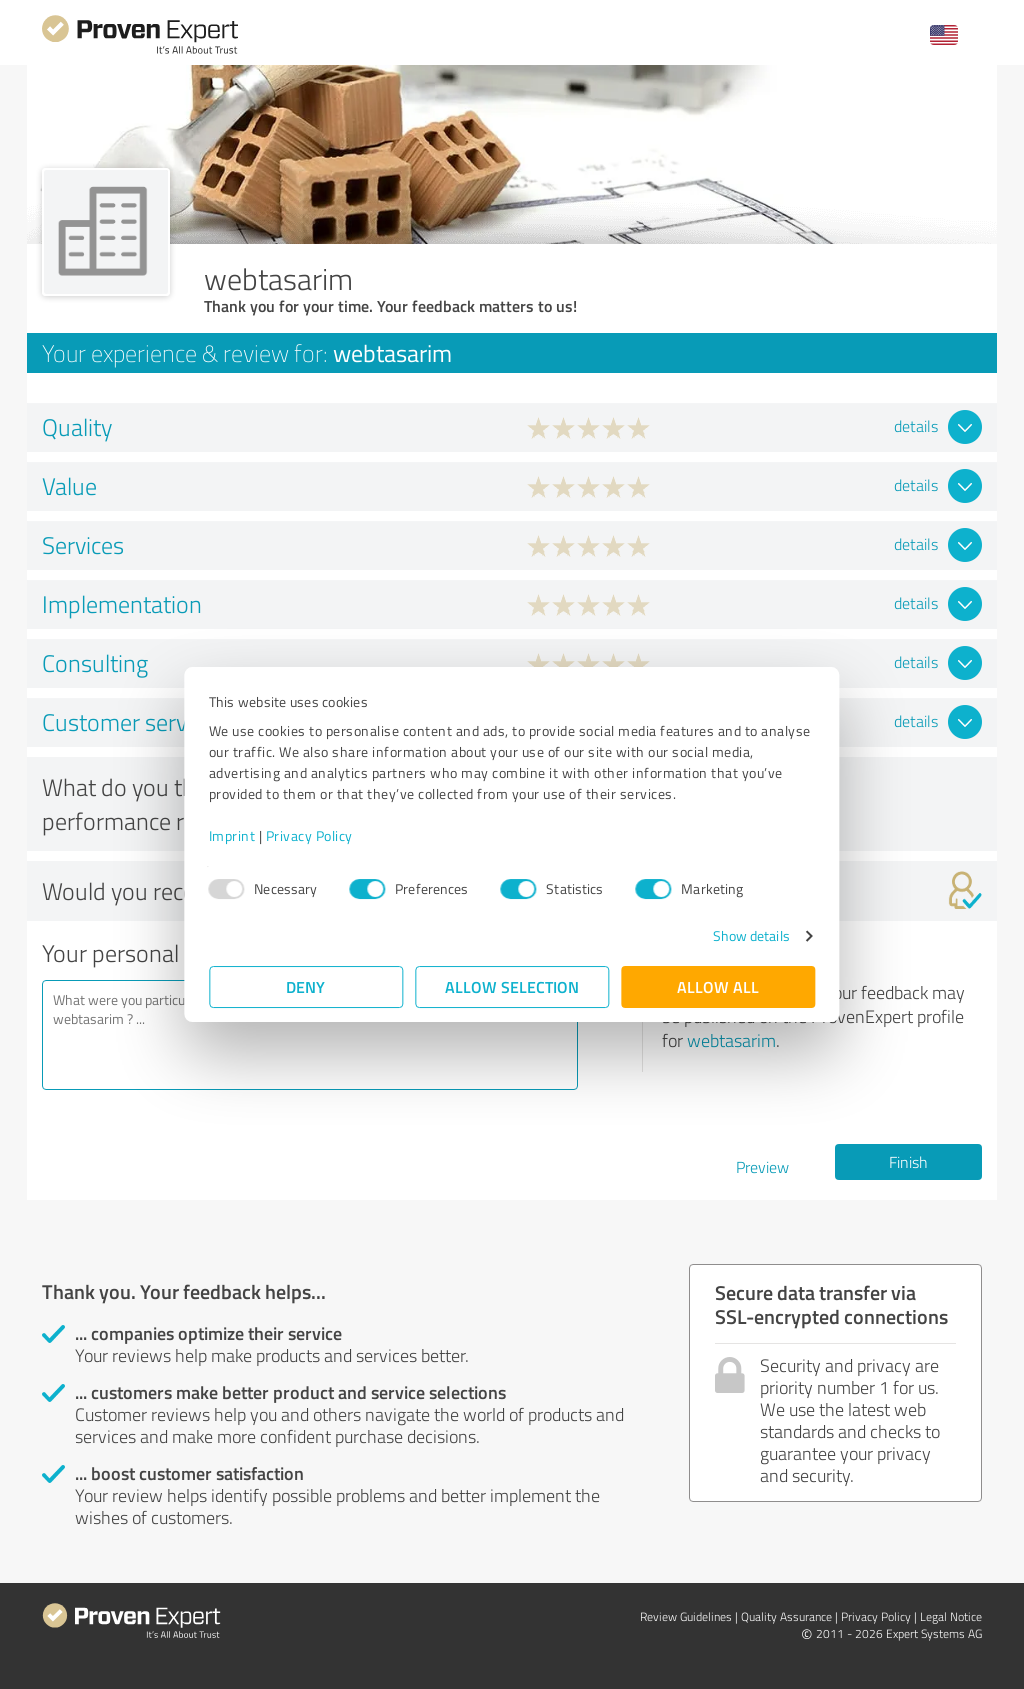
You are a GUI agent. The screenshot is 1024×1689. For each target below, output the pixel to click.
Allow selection (512, 986)
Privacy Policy (309, 835)
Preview (762, 1167)
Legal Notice (951, 1616)
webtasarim (731, 1040)
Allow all (718, 986)
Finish (908, 1162)
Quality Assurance (786, 1616)
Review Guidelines (686, 1616)
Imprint (232, 835)
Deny (306, 986)
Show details (750, 935)
